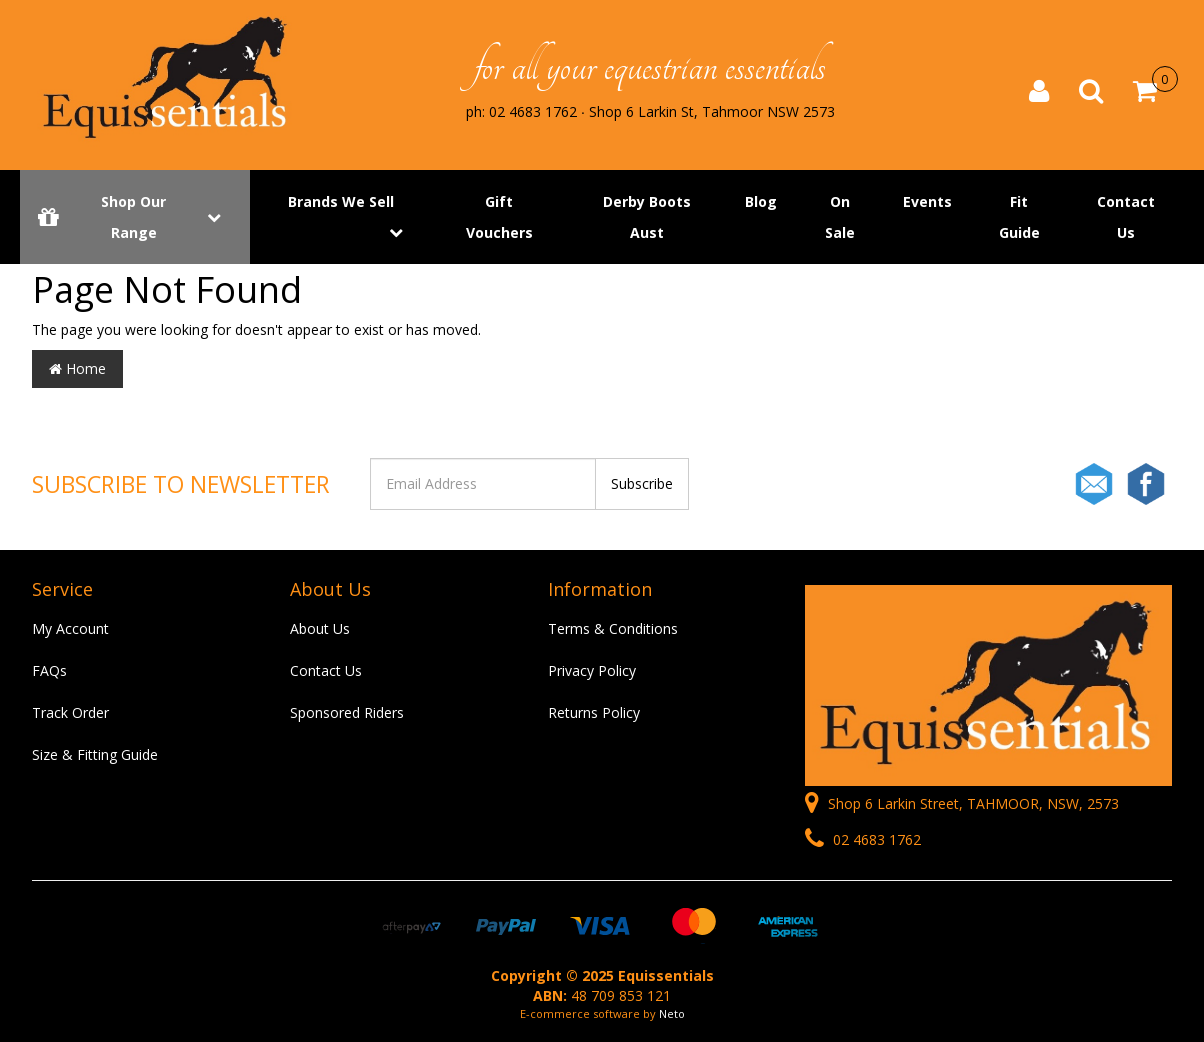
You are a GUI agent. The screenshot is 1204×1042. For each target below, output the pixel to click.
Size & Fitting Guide (95, 754)
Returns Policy (594, 712)
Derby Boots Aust (647, 218)
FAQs (49, 670)
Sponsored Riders (347, 712)
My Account (70, 628)
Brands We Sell (341, 202)
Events (927, 202)
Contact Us (1126, 218)
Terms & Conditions (613, 628)
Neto (672, 1013)
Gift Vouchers (499, 218)
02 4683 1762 (863, 839)
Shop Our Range (135, 218)
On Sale (840, 218)
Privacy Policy (592, 670)
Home (77, 368)
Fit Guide (1019, 218)
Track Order (70, 712)
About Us (320, 628)
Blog (761, 202)
